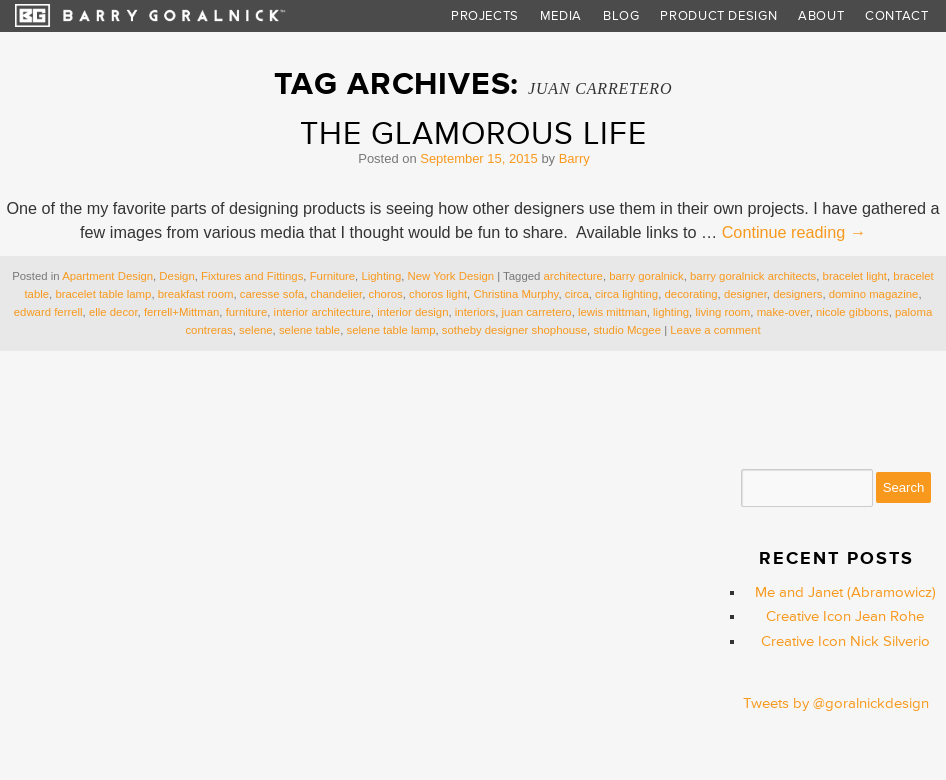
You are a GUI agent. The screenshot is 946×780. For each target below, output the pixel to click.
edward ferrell (48, 312)
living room (722, 312)
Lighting (381, 276)
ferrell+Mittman (181, 312)
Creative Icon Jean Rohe (845, 616)
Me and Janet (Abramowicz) (845, 592)
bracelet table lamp (103, 294)
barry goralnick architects (753, 276)
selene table (309, 330)
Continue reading (794, 232)
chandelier (336, 294)
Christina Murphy (515, 294)
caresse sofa (272, 294)
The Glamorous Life (473, 134)
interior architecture (322, 312)
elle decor (113, 312)
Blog (621, 16)
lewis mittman (612, 312)
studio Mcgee (627, 330)
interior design (412, 312)
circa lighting (626, 294)
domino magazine (874, 294)
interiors (475, 312)
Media (561, 16)
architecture (573, 276)
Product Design (718, 16)
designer (745, 294)
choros (386, 294)
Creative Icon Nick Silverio (845, 641)
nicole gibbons (852, 312)
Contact (897, 16)
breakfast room (196, 294)
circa (577, 294)
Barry (574, 158)
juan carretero (537, 312)
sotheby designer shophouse (514, 330)
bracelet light (855, 276)
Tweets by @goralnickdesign (836, 703)
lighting (671, 312)
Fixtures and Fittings (252, 276)
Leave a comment (715, 330)
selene (255, 330)
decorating (691, 294)
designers (797, 294)
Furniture (332, 276)
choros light (438, 294)
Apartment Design (107, 276)
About (821, 16)
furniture (247, 312)
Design (176, 276)
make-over (783, 312)
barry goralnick (646, 276)
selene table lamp (390, 330)
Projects (485, 16)
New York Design (451, 276)
